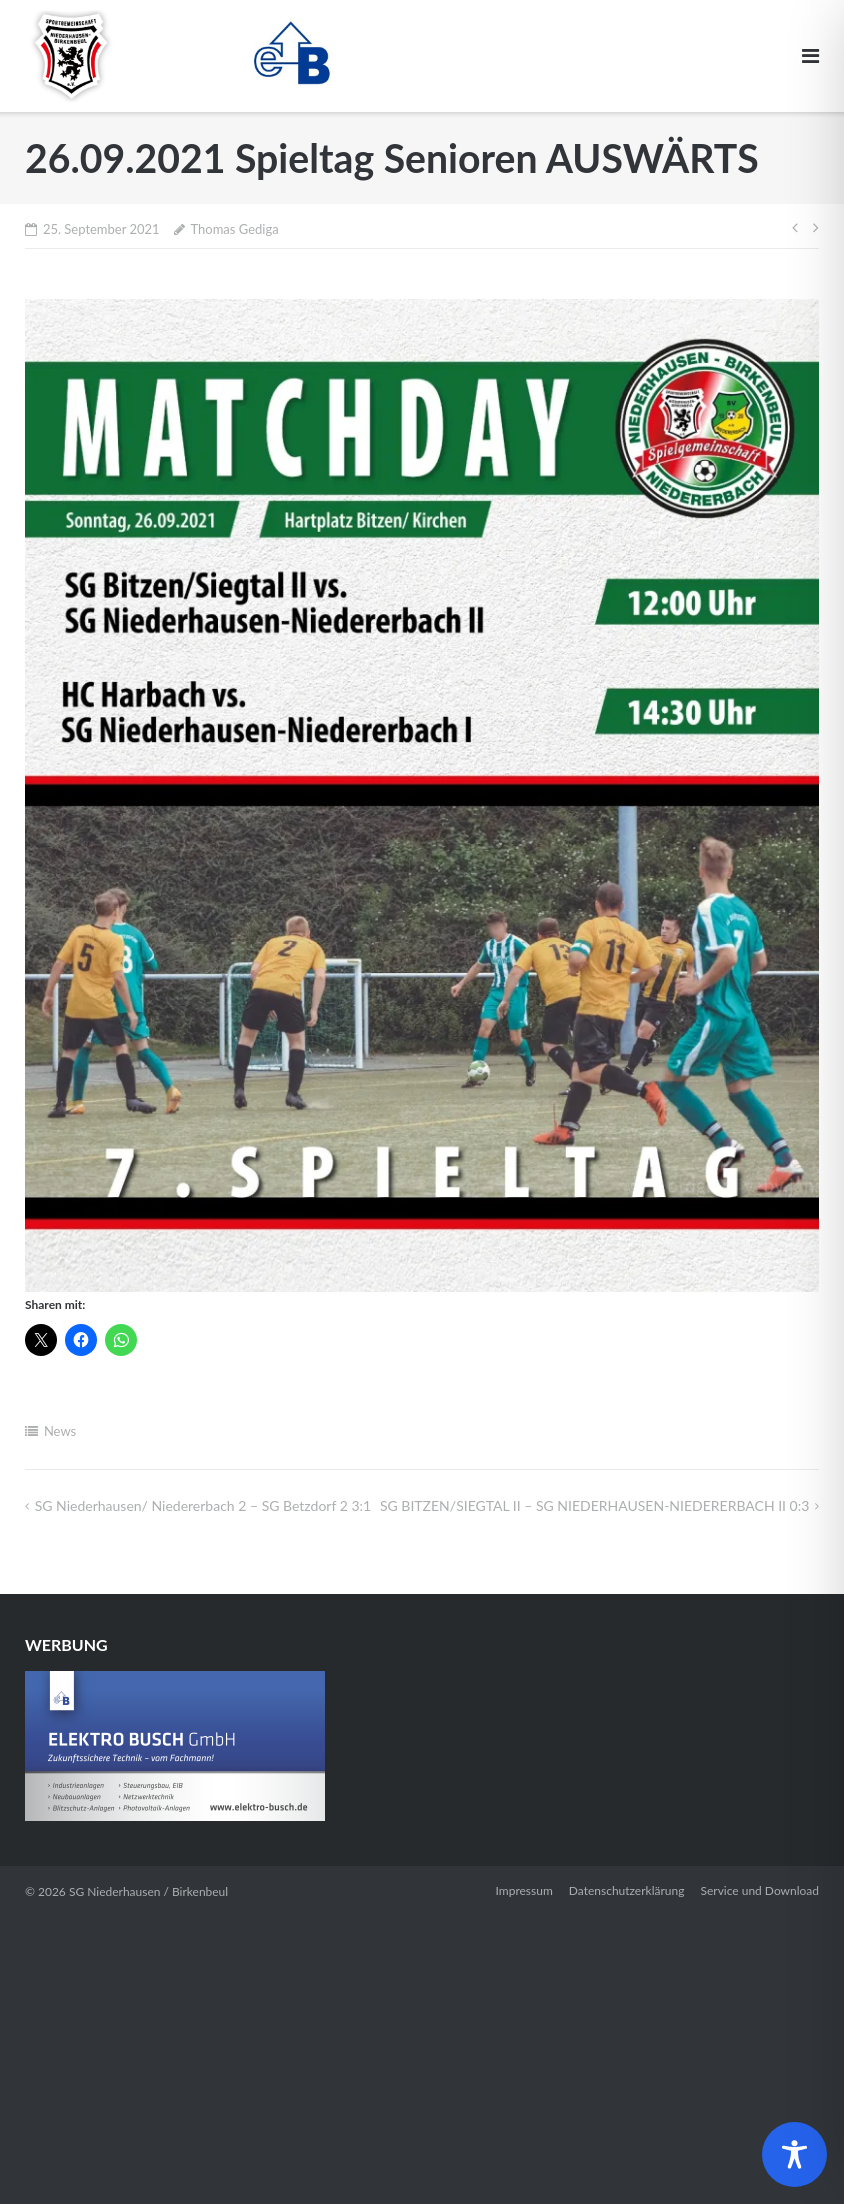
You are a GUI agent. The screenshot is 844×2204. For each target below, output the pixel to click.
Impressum (524, 1890)
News (60, 1431)
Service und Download (759, 1890)
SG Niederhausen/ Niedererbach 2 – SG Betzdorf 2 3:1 (203, 1505)
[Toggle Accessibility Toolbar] (794, 2154)
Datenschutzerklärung (627, 1890)
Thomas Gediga (234, 229)
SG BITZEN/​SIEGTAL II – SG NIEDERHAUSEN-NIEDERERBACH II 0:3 (594, 1505)
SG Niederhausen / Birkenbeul (148, 1891)
